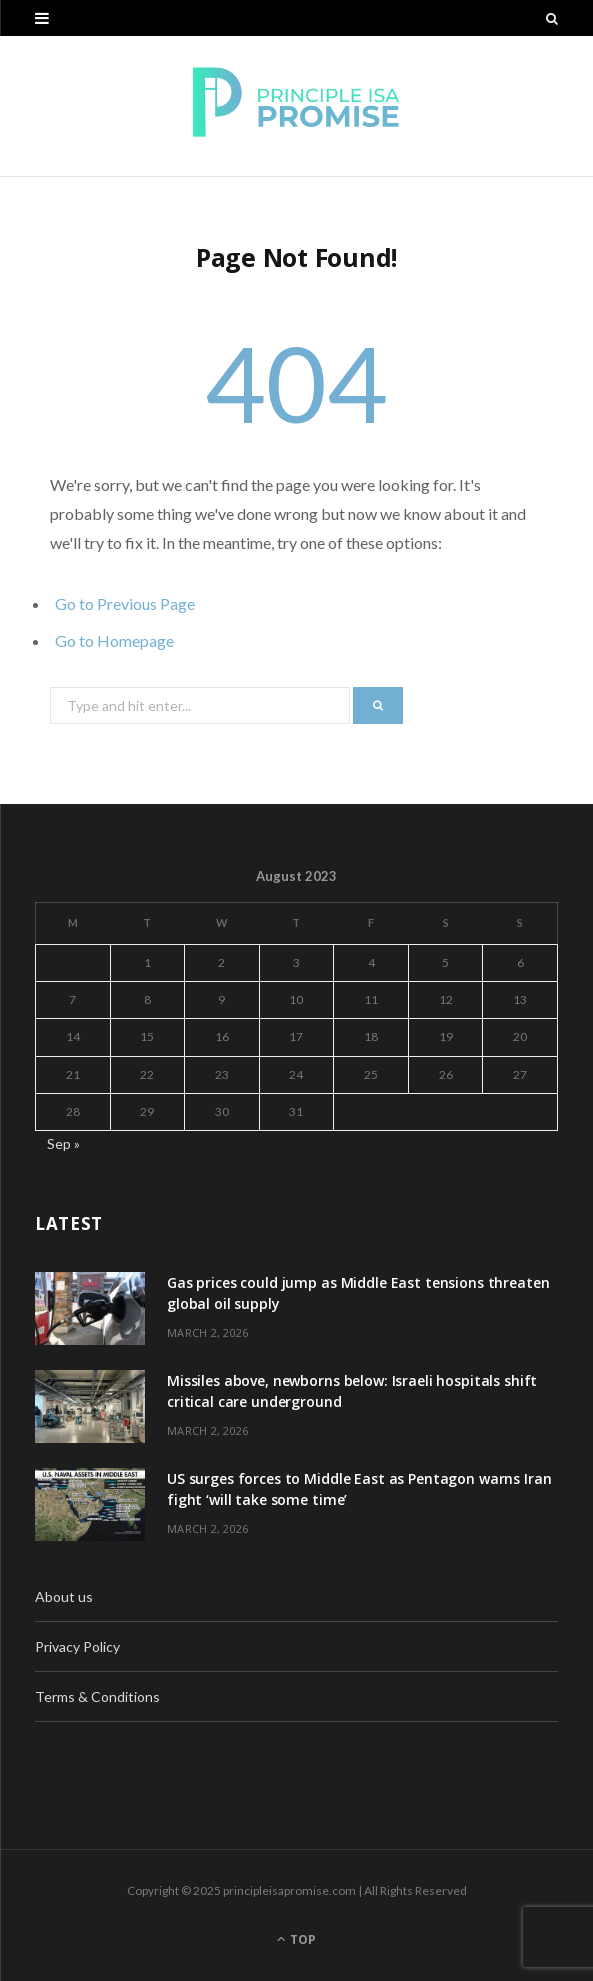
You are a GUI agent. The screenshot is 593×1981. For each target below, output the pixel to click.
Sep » (63, 1143)
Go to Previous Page (125, 603)
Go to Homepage (114, 640)
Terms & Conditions (97, 1696)
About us (64, 1596)
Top (296, 1939)
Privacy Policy (77, 1646)
